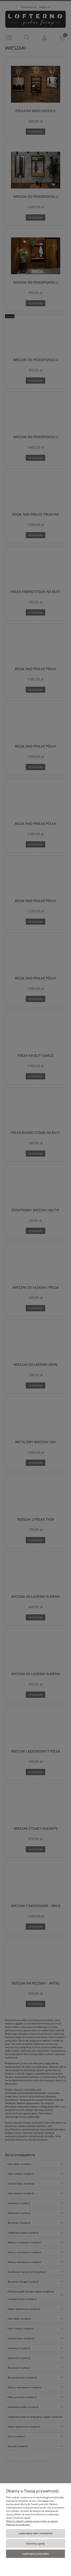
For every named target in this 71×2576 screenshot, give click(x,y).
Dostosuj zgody (35, 2543)
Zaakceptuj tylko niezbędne (35, 2533)
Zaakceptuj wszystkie (35, 2553)
